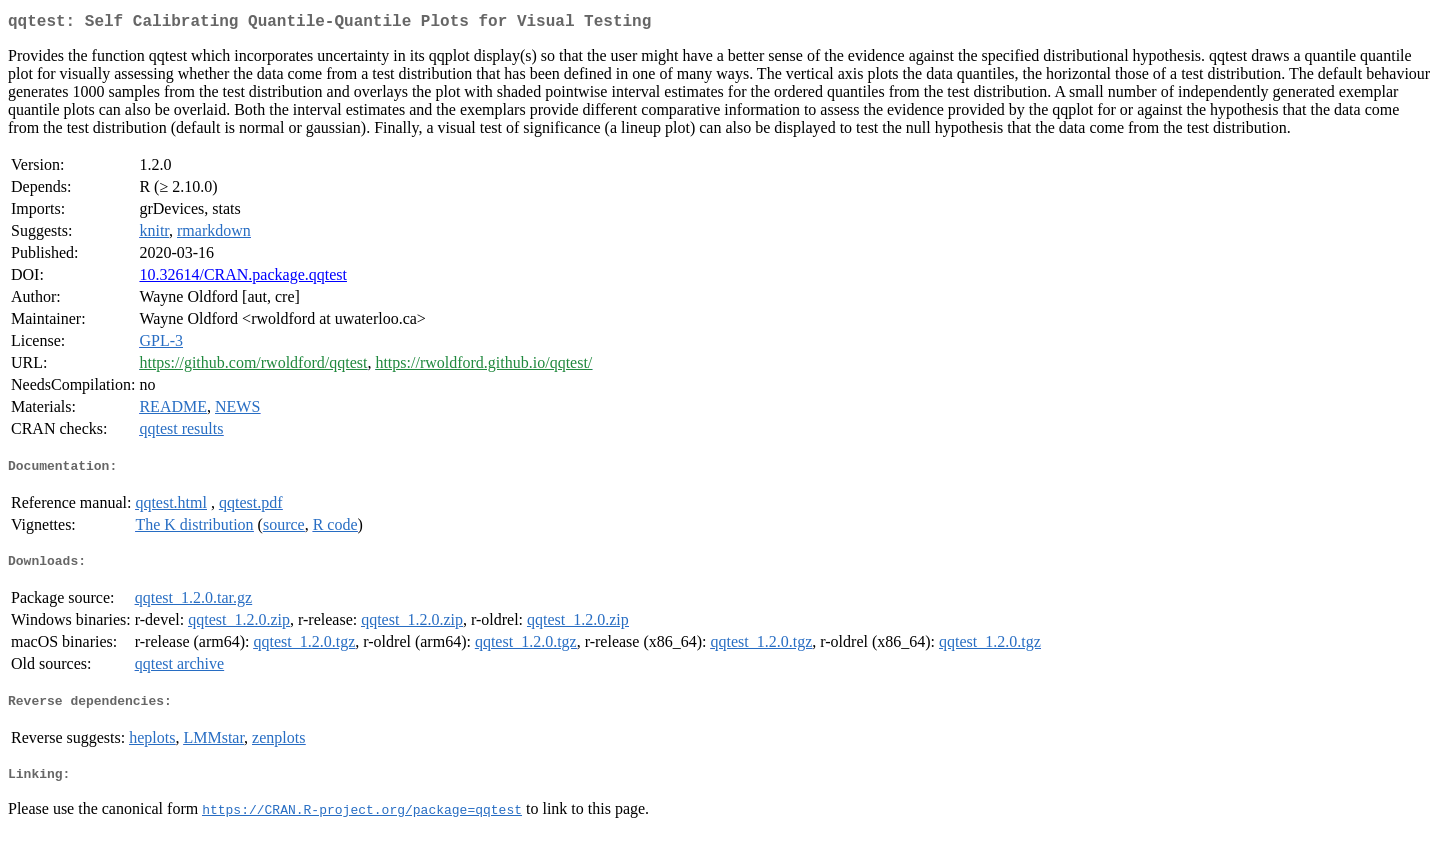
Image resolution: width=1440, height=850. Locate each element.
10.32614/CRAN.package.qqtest (243, 278)
